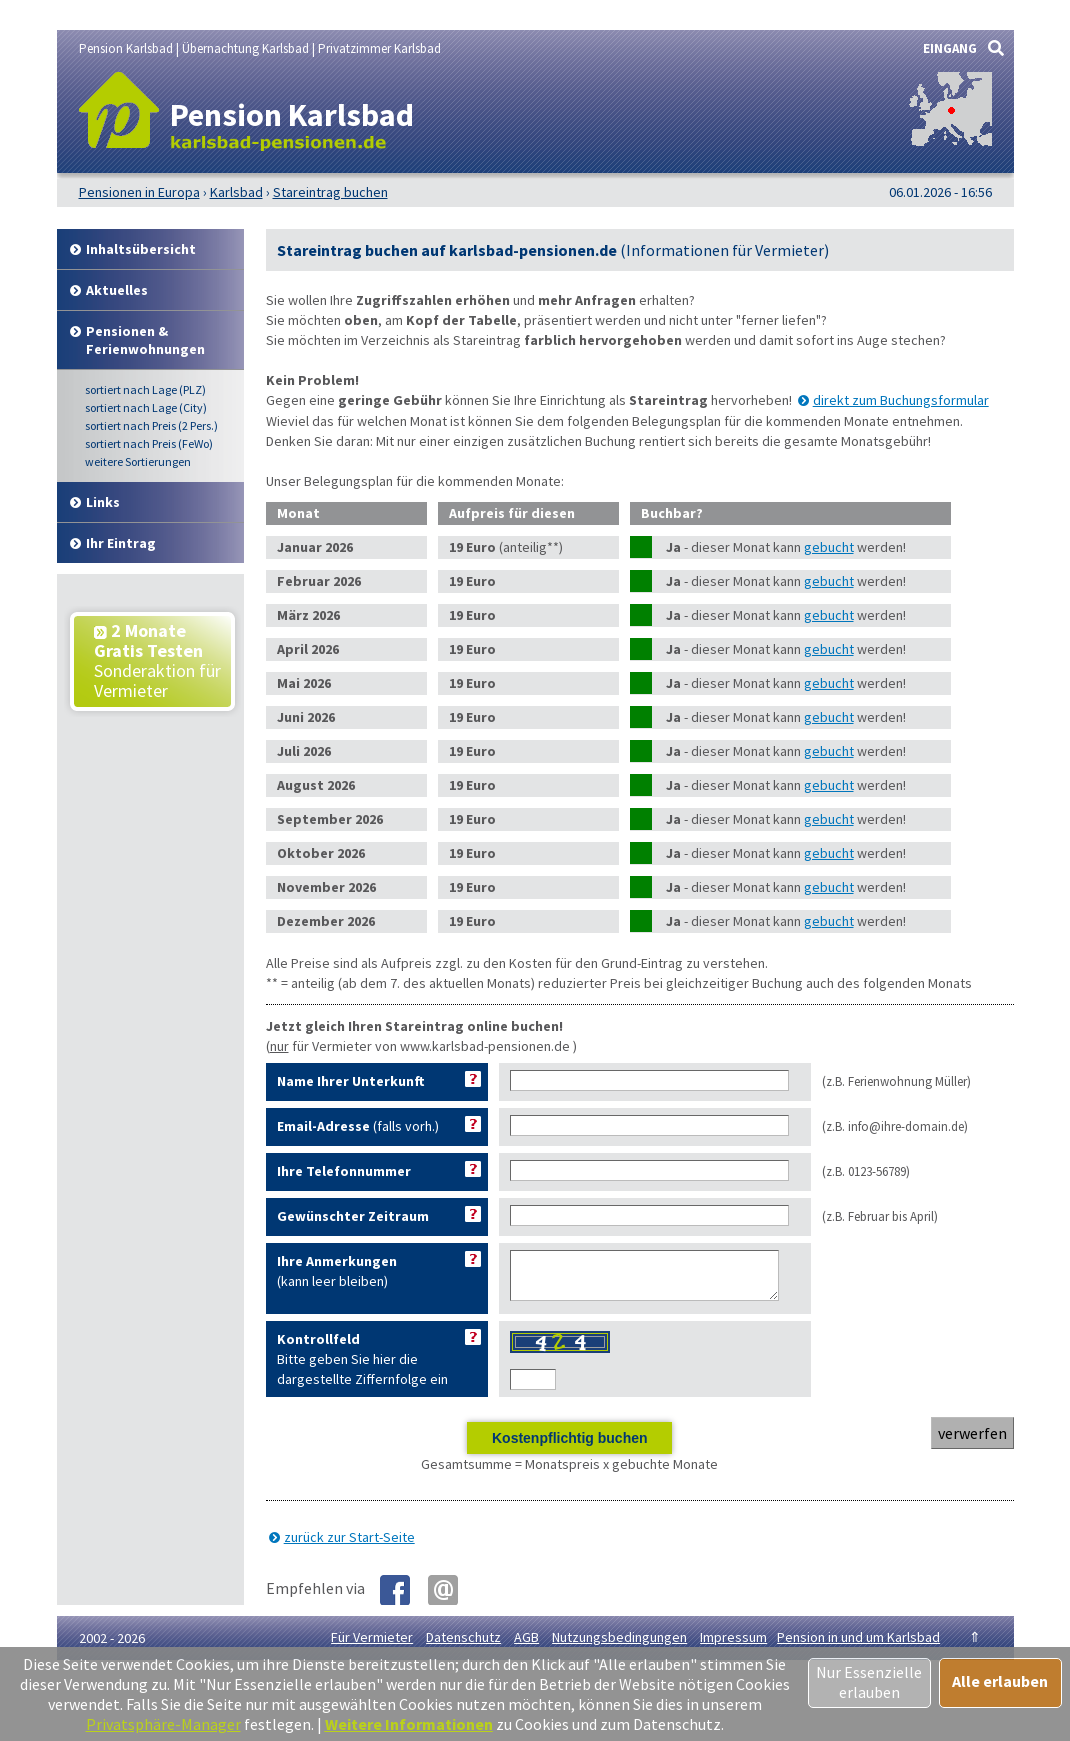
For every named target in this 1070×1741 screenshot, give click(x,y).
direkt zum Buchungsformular (901, 400)
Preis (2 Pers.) (151, 425)
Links (103, 502)
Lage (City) (146, 407)
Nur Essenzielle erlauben (869, 1682)
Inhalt (141, 249)
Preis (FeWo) (149, 443)
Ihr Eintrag (121, 543)
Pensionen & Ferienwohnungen (145, 340)
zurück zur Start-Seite (349, 1546)
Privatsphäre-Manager (163, 1724)
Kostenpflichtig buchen (570, 1447)
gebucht (829, 547)
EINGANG (950, 48)
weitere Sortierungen (138, 461)
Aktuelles (117, 290)
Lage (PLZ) (145, 389)
